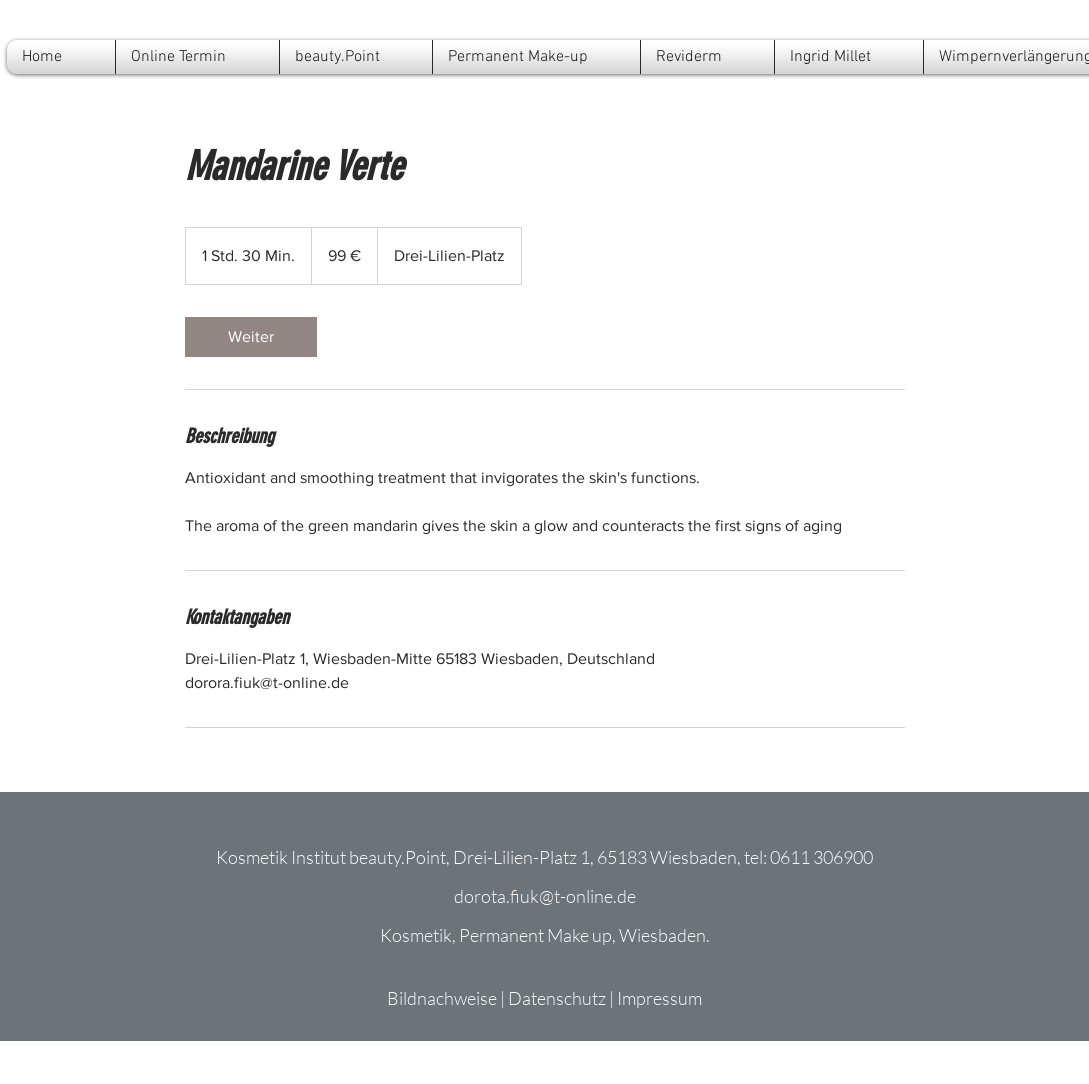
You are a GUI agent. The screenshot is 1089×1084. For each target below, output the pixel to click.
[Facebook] (566, 1063)
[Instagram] (523, 1063)
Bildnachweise (442, 998)
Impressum (659, 998)
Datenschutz (557, 998)
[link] (251, 337)
